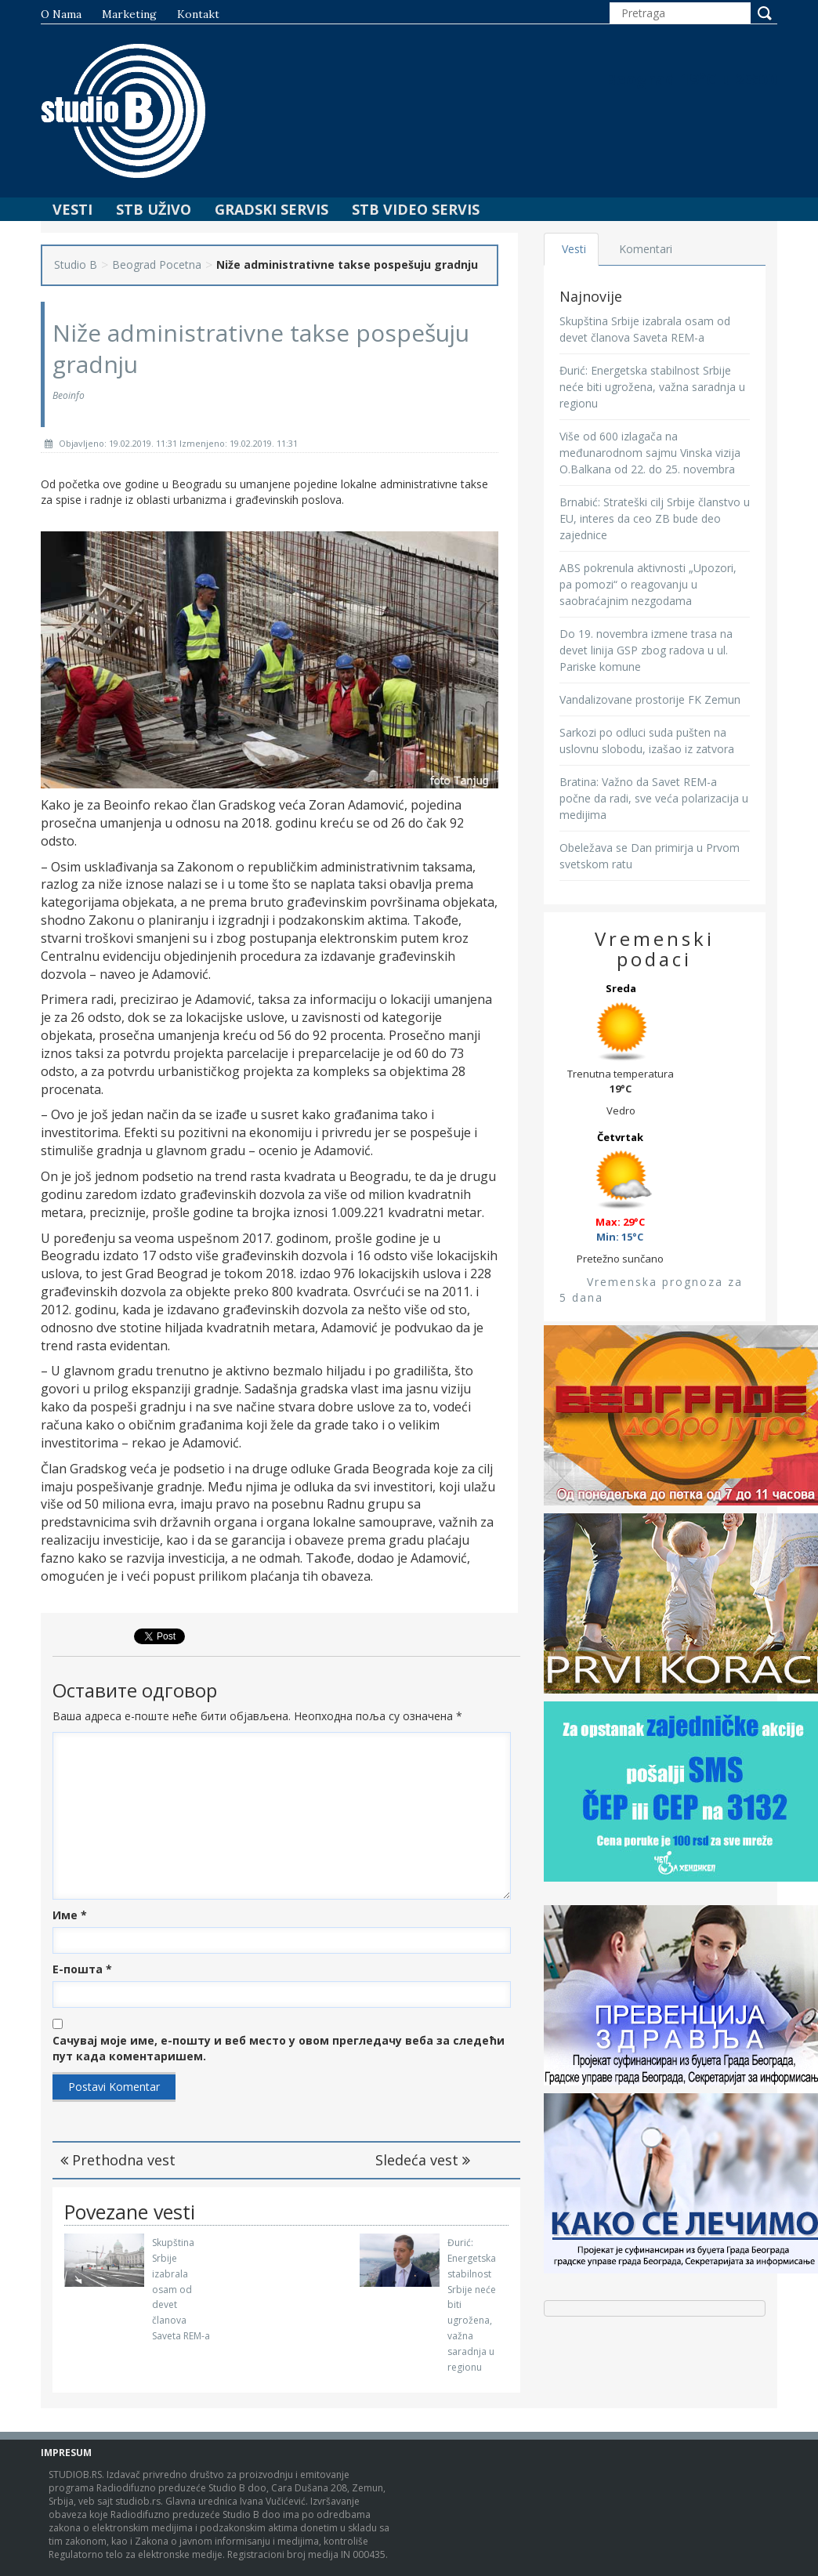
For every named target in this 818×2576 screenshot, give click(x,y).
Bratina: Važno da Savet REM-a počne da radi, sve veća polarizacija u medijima (653, 798)
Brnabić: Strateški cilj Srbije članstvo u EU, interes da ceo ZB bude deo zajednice (654, 518)
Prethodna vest (118, 2159)
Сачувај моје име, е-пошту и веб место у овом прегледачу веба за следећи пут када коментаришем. (278, 2048)
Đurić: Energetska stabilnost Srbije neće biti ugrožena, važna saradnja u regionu (652, 387)
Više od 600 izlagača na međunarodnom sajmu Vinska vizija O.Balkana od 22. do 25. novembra (649, 452)
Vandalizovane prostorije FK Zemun (649, 699)
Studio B (75, 264)
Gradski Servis (271, 209)
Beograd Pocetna (156, 264)
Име (69, 1915)
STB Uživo (153, 209)
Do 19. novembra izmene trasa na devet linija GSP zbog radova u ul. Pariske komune (646, 650)
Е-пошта (82, 1969)
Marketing (129, 14)
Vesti (72, 209)
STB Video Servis (416, 209)
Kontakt (198, 14)
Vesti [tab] (575, 248)
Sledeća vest (422, 2159)
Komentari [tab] (646, 248)
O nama (61, 14)
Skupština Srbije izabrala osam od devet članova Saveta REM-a (181, 2289)
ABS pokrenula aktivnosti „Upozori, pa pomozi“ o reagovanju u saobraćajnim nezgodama (648, 584)
